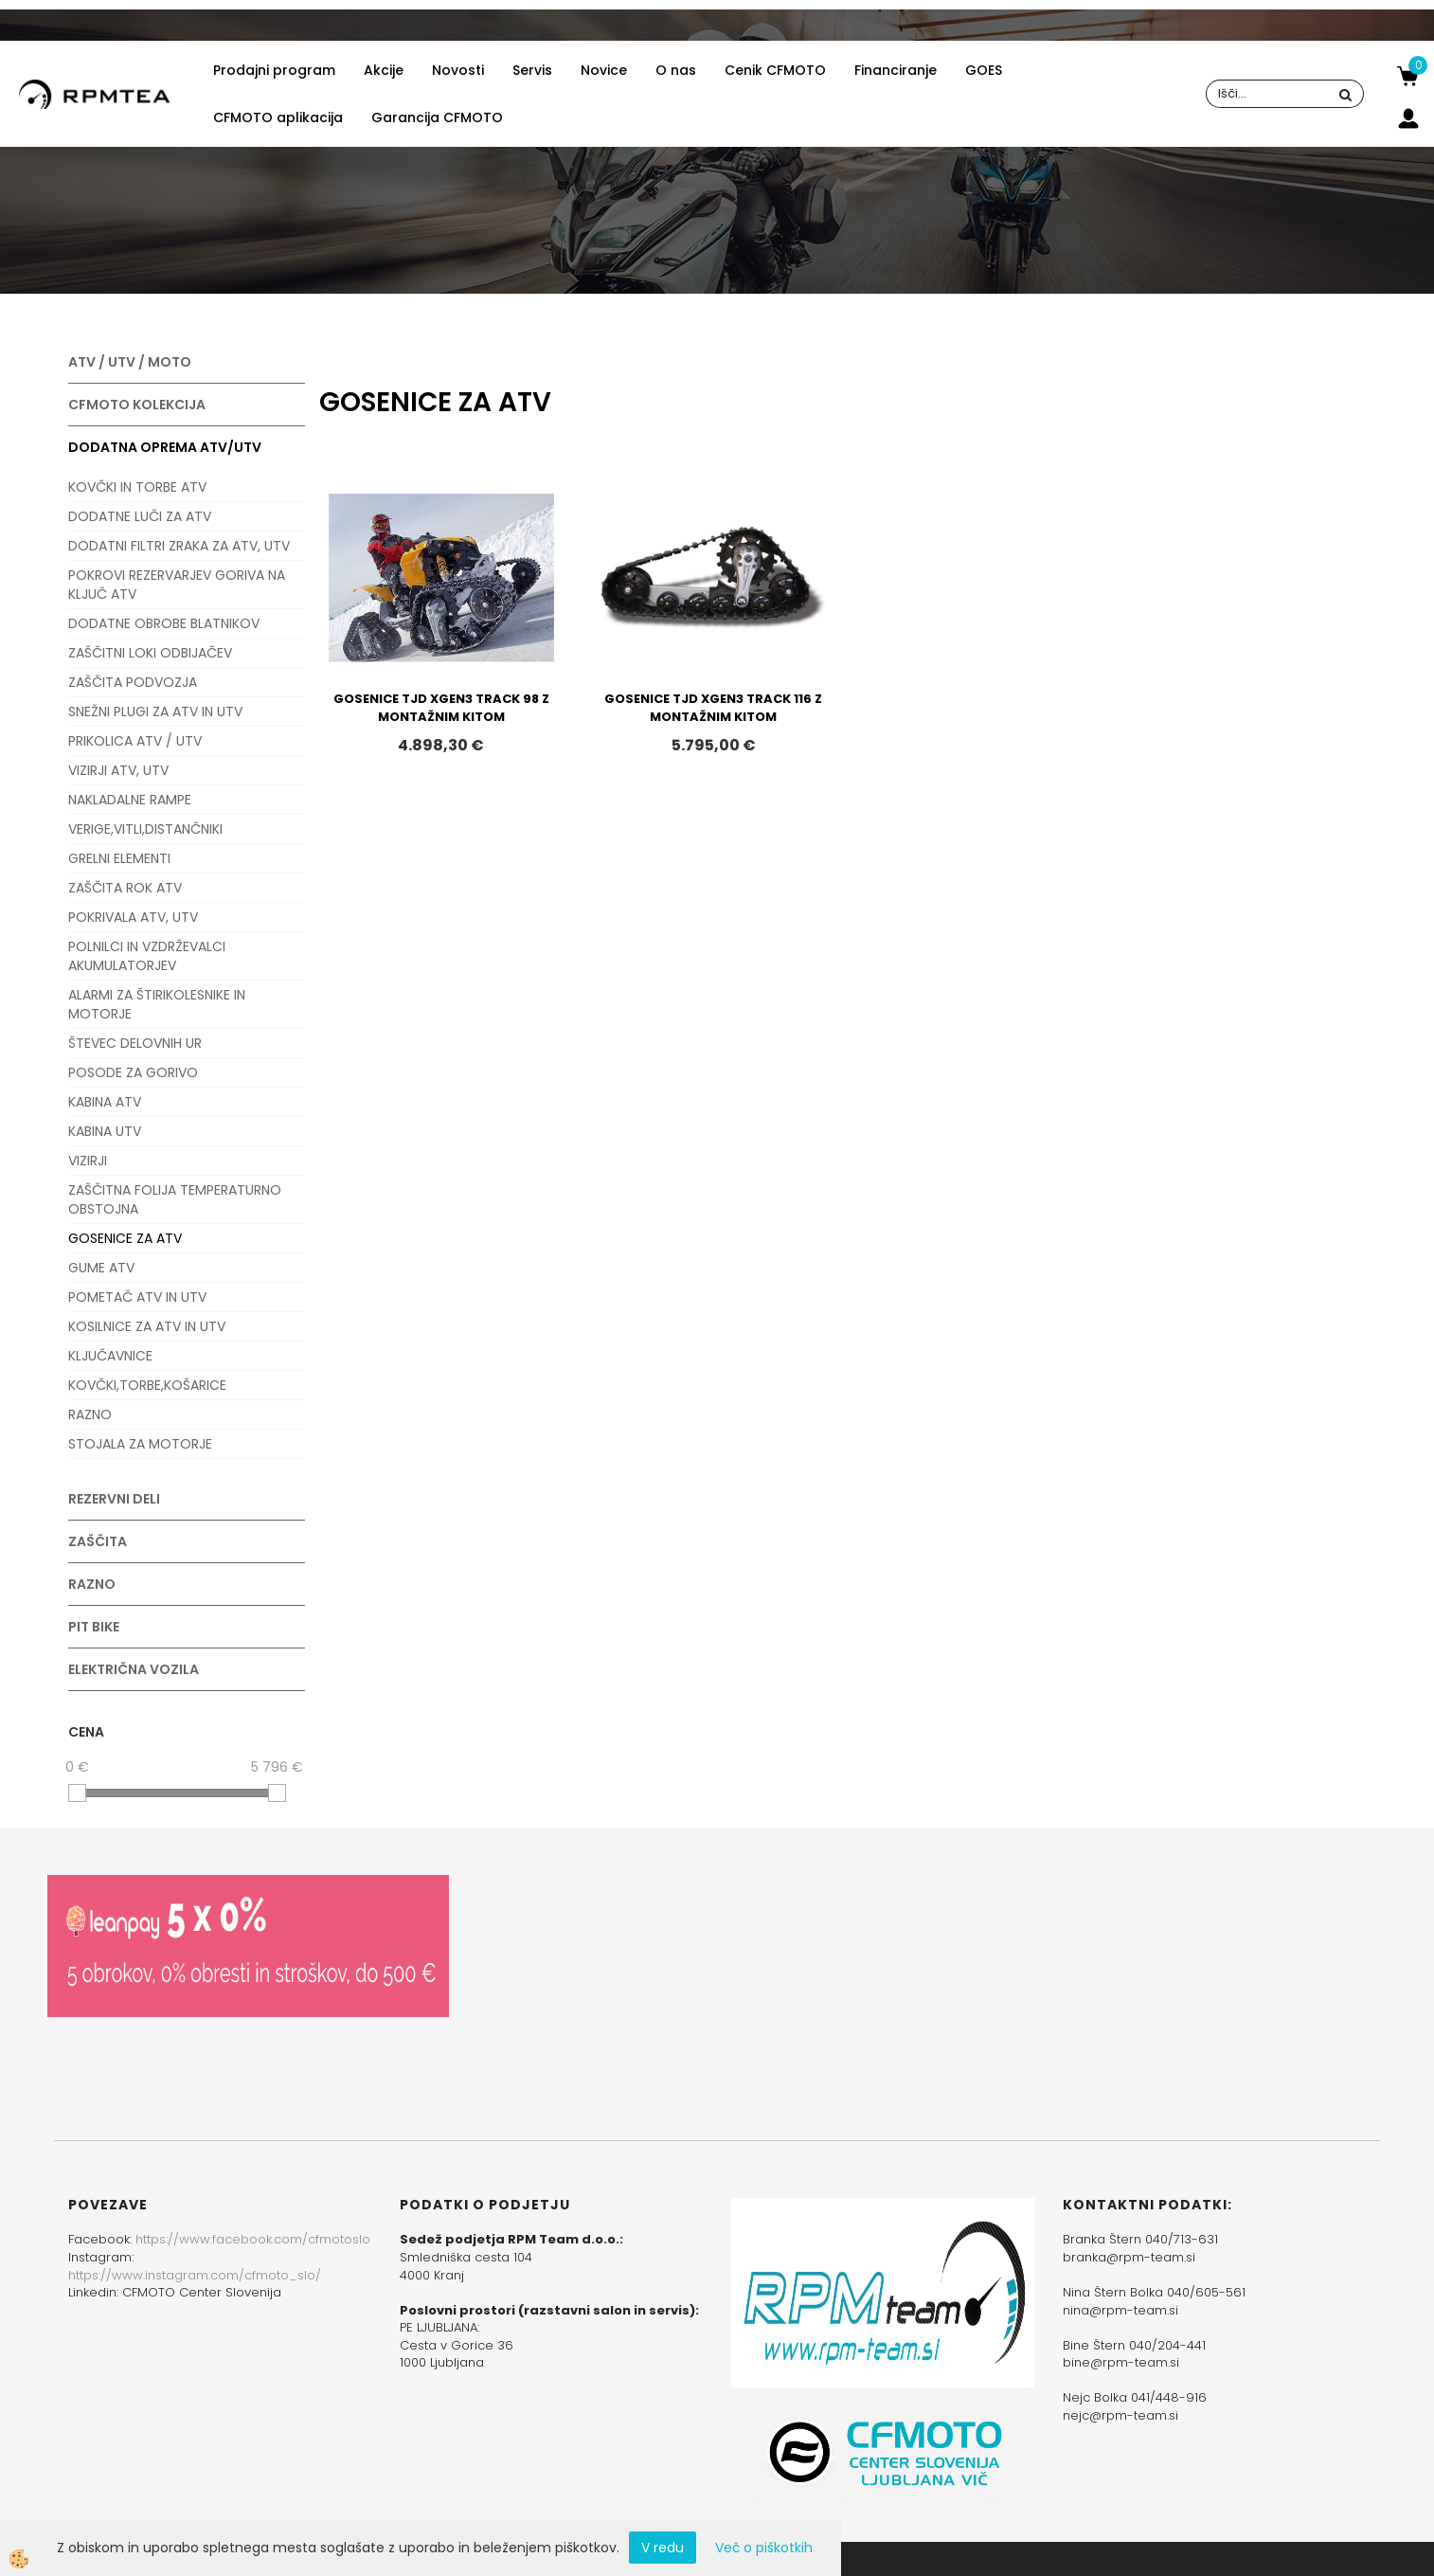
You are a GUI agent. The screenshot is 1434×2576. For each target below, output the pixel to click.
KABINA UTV (104, 1131)
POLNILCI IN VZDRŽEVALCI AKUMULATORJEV (146, 956)
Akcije (383, 70)
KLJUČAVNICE (110, 1355)
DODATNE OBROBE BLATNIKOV (164, 623)
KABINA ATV (104, 1101)
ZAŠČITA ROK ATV (125, 887)
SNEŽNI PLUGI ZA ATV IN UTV (155, 711)
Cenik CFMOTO (775, 70)
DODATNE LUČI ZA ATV (139, 516)
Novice (604, 70)
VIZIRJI (87, 1160)
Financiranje (895, 70)
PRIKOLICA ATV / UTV (135, 740)
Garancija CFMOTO (437, 117)
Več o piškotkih (764, 2547)
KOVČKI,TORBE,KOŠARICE (147, 1385)
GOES (983, 70)
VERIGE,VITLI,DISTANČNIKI (145, 829)
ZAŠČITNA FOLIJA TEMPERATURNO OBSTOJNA (174, 1199)
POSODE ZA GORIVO (133, 1072)
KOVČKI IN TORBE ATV (137, 486)
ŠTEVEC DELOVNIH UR (135, 1043)
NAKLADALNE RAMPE (129, 799)
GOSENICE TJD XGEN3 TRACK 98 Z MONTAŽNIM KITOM (441, 708)
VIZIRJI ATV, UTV (118, 770)
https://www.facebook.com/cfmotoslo (252, 2239)
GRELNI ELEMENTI (119, 858)
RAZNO (90, 1414)
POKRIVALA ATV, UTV (133, 917)
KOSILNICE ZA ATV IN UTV (146, 1326)
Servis (532, 70)
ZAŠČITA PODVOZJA (132, 682)
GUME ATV (101, 1267)
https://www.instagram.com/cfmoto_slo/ (194, 2275)
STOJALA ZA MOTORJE (140, 1443)
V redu (662, 2547)
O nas (675, 70)
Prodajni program (274, 70)
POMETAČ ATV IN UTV (137, 1297)
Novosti (458, 70)
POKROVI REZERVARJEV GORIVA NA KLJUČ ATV (176, 584)
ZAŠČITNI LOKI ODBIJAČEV (150, 652)
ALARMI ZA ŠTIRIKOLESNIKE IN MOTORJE (156, 1004)
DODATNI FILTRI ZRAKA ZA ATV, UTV (179, 545)
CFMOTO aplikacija (278, 117)
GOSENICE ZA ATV (125, 1238)
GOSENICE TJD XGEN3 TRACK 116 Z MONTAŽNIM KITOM (713, 708)
